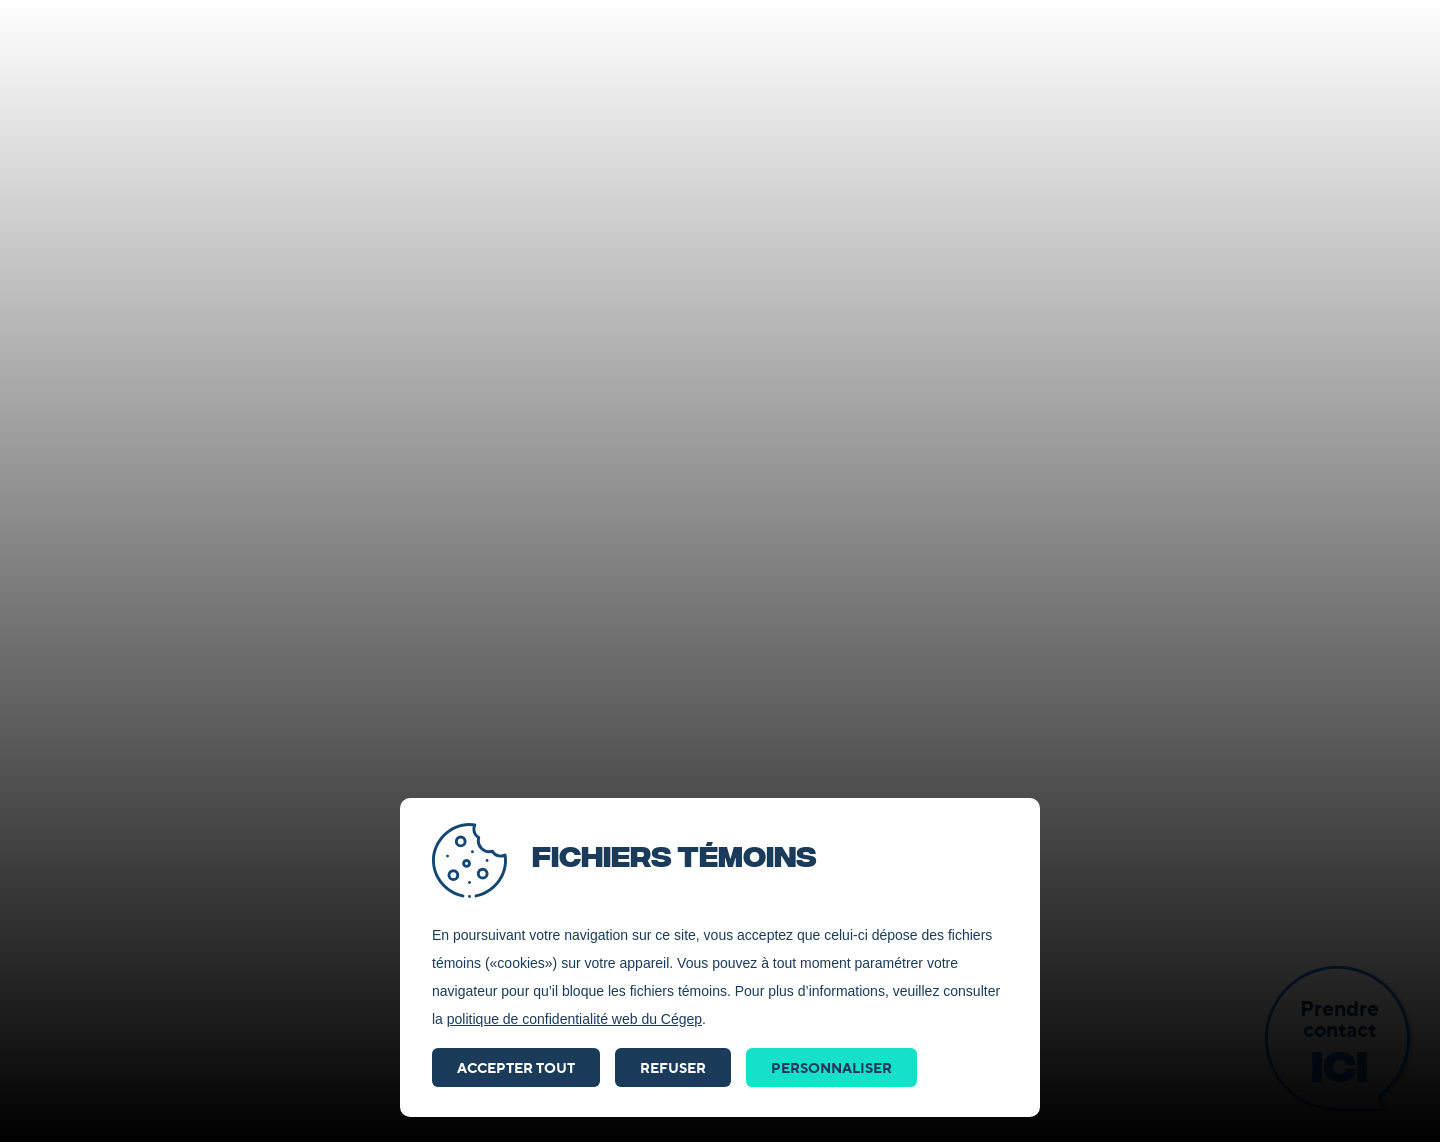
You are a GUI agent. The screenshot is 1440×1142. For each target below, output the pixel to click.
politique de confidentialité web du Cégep (574, 1019)
